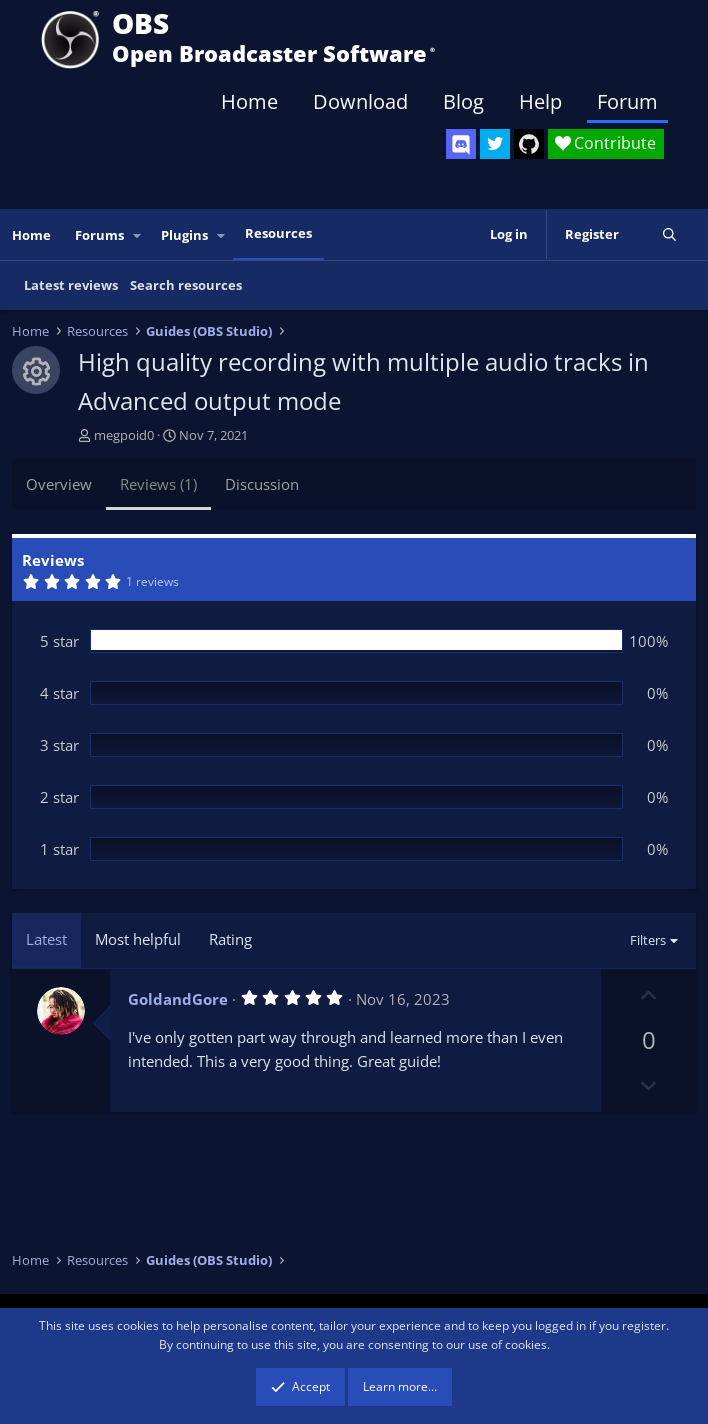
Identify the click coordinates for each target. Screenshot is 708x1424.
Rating (230, 939)
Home (249, 101)
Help (540, 101)
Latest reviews (71, 285)
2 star (59, 797)
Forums (99, 235)
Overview (59, 484)
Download (360, 101)
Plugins (184, 235)
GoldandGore (178, 999)
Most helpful (138, 939)
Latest (46, 939)
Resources (278, 233)
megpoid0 (124, 435)
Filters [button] (648, 940)
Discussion (262, 484)
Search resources (186, 285)
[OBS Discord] (461, 144)
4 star (59, 693)
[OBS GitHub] (529, 144)
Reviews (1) (158, 484)
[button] (138, 235)
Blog (463, 101)
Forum (627, 101)
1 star (59, 849)
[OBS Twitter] (495, 144)
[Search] (669, 234)
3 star (59, 745)
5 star (59, 641)
